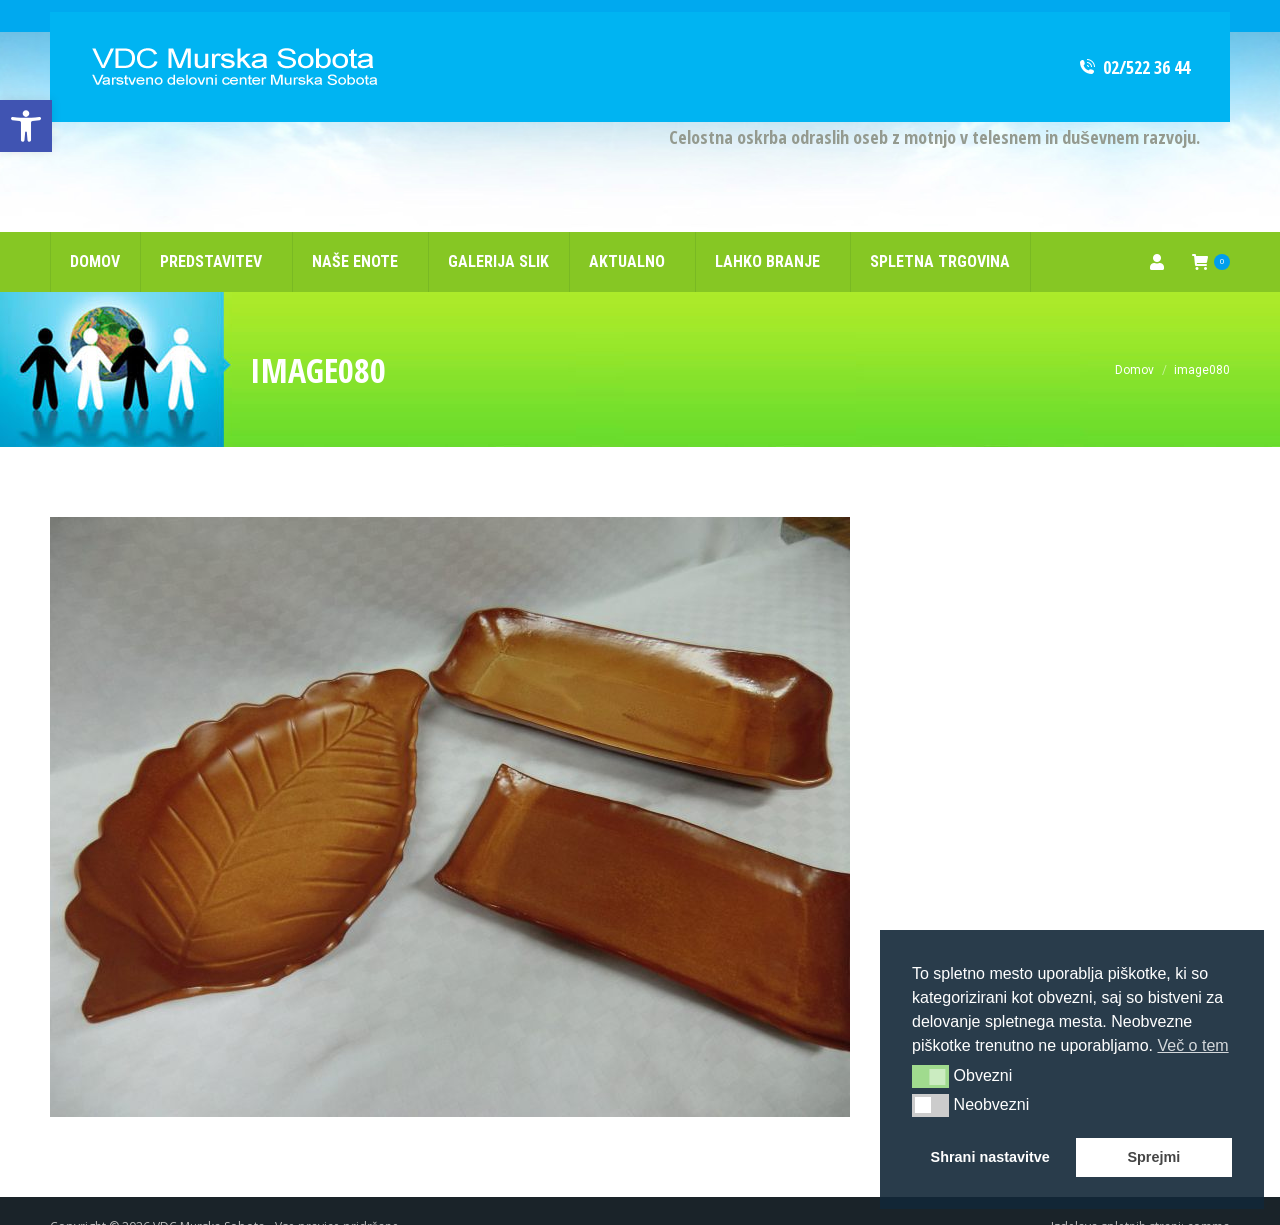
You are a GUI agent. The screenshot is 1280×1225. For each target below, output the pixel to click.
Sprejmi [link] (1153, 1157)
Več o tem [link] (1192, 1045)
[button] (930, 1076)
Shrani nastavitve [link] (990, 1157)
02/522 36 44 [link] (1133, 35)
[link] (26, 126)
